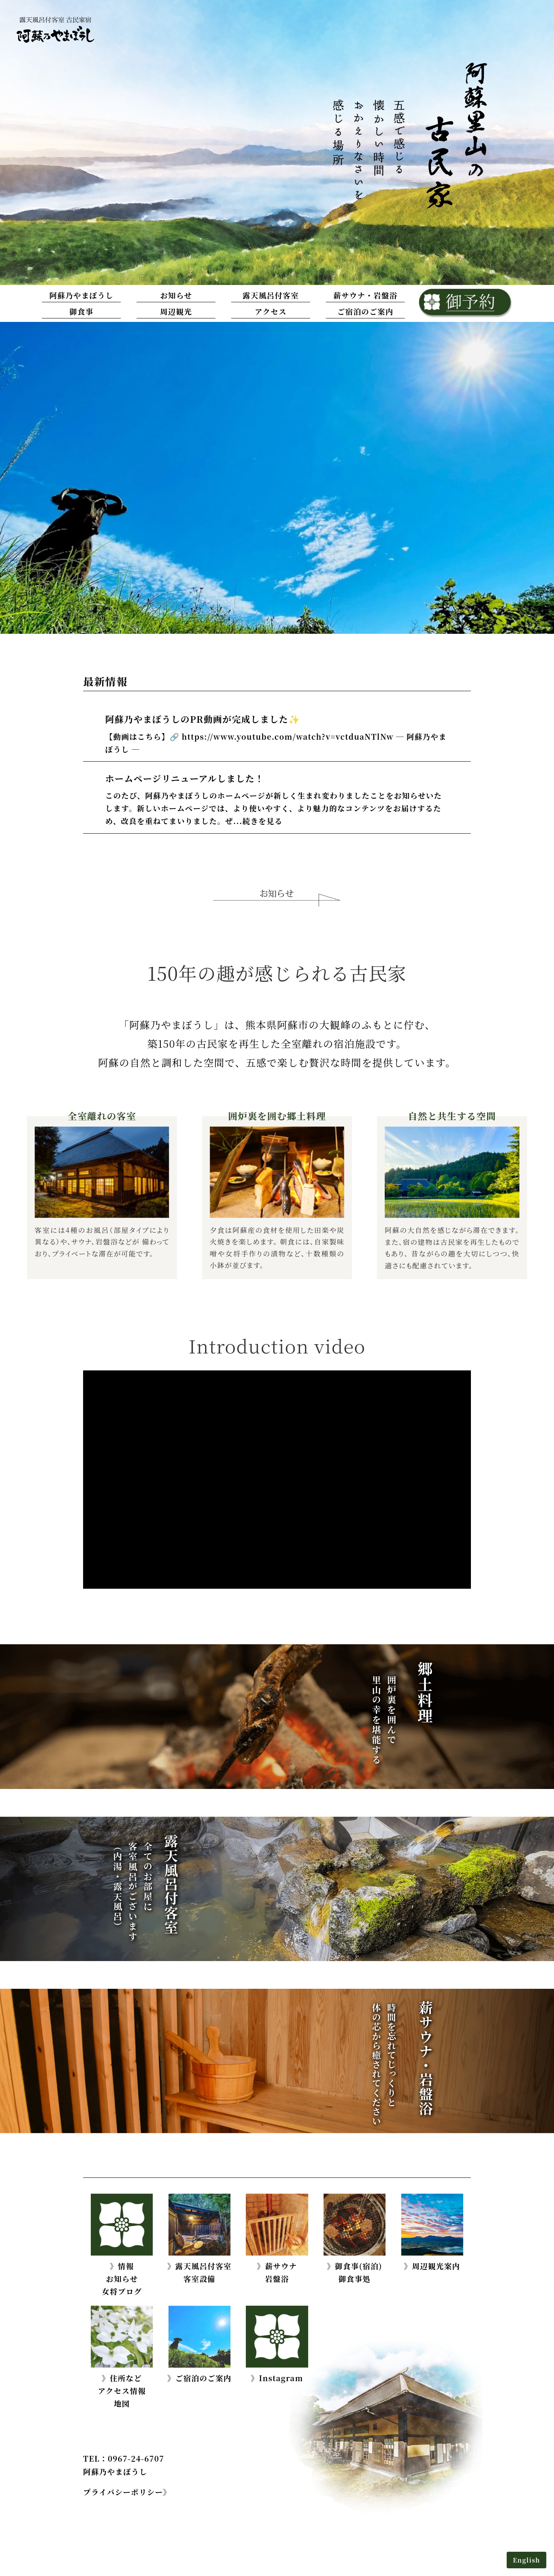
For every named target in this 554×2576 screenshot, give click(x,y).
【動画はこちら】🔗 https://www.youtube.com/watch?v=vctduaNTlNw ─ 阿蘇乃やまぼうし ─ (276, 743)
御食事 (81, 311)
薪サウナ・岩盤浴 (365, 295)
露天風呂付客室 (271, 295)
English (526, 2560)
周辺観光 (176, 311)
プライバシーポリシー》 (127, 2492)
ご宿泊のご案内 (365, 311)
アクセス (271, 311)
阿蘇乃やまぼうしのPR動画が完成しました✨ (202, 718)
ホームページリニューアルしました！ (184, 778)
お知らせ (176, 295)
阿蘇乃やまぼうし (81, 295)
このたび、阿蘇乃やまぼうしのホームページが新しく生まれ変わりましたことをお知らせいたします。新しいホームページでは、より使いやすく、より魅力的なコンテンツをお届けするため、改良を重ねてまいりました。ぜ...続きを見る (273, 808)
